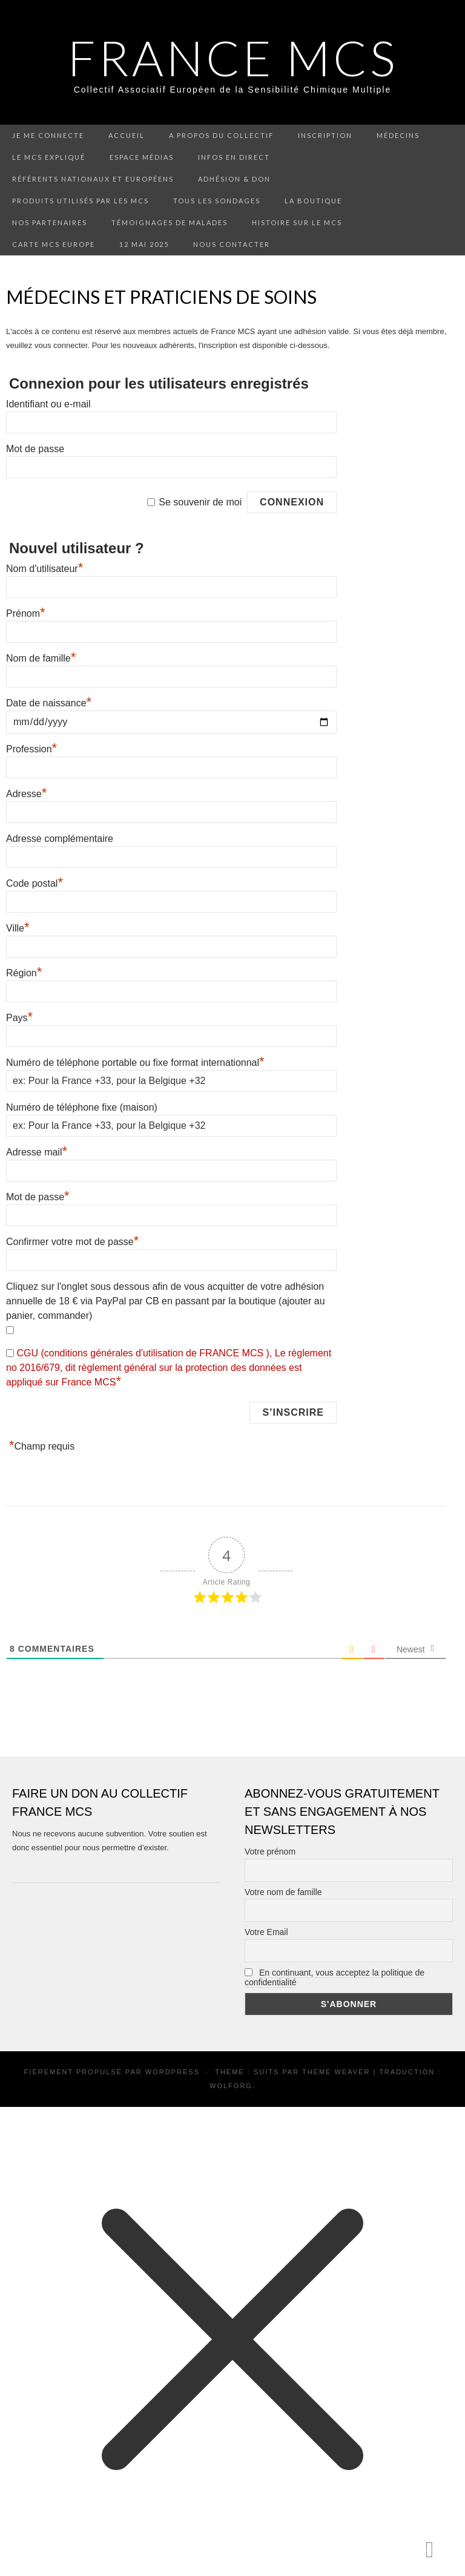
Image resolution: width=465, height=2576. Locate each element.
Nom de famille (41, 658)
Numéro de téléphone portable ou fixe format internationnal (135, 1062)
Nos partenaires (49, 222)
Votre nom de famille (283, 1892)
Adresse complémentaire (59, 838)
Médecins (398, 135)
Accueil (126, 135)
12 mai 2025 (144, 244)
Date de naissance (48, 703)
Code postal (34, 883)
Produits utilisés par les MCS (80, 201)
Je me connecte (48, 135)
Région (24, 973)
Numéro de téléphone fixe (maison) (81, 1107)
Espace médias (142, 157)
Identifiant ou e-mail (48, 404)
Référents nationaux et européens (93, 179)
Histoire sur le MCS (297, 222)
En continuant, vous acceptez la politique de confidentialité (334, 1977)
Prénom (25, 613)
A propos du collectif (221, 135)
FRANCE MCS (233, 57)
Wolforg (230, 2085)
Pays (19, 1018)
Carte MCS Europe (53, 244)
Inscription (325, 135)
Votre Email (266, 1932)
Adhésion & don (234, 179)
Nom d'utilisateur (44, 569)
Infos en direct (234, 157)
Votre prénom (270, 1851)
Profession (31, 749)
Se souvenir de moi (200, 502)
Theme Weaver (336, 2071)
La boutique (313, 201)
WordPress (172, 2071)
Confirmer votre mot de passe (72, 1242)
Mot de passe (35, 449)
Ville (18, 928)
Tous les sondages (216, 201)
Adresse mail (36, 1152)
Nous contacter (231, 244)
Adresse (26, 794)
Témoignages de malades (169, 222)
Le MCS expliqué (48, 157)
